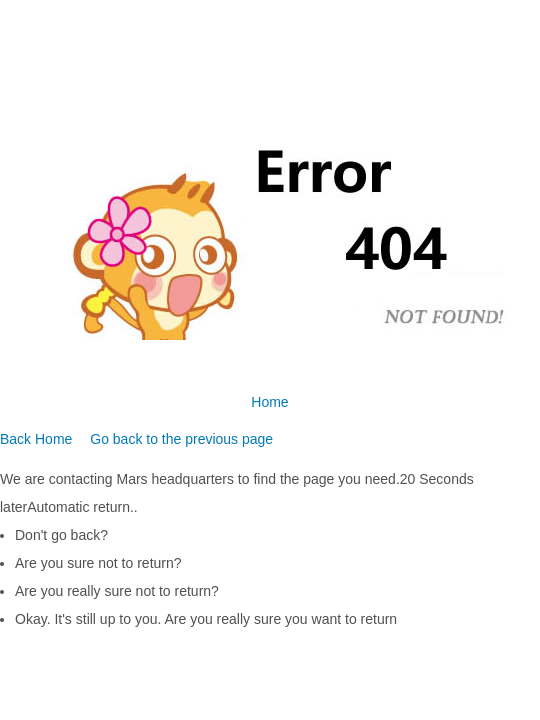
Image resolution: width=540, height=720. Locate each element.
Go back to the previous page (181, 439)
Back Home (36, 439)
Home (269, 402)
